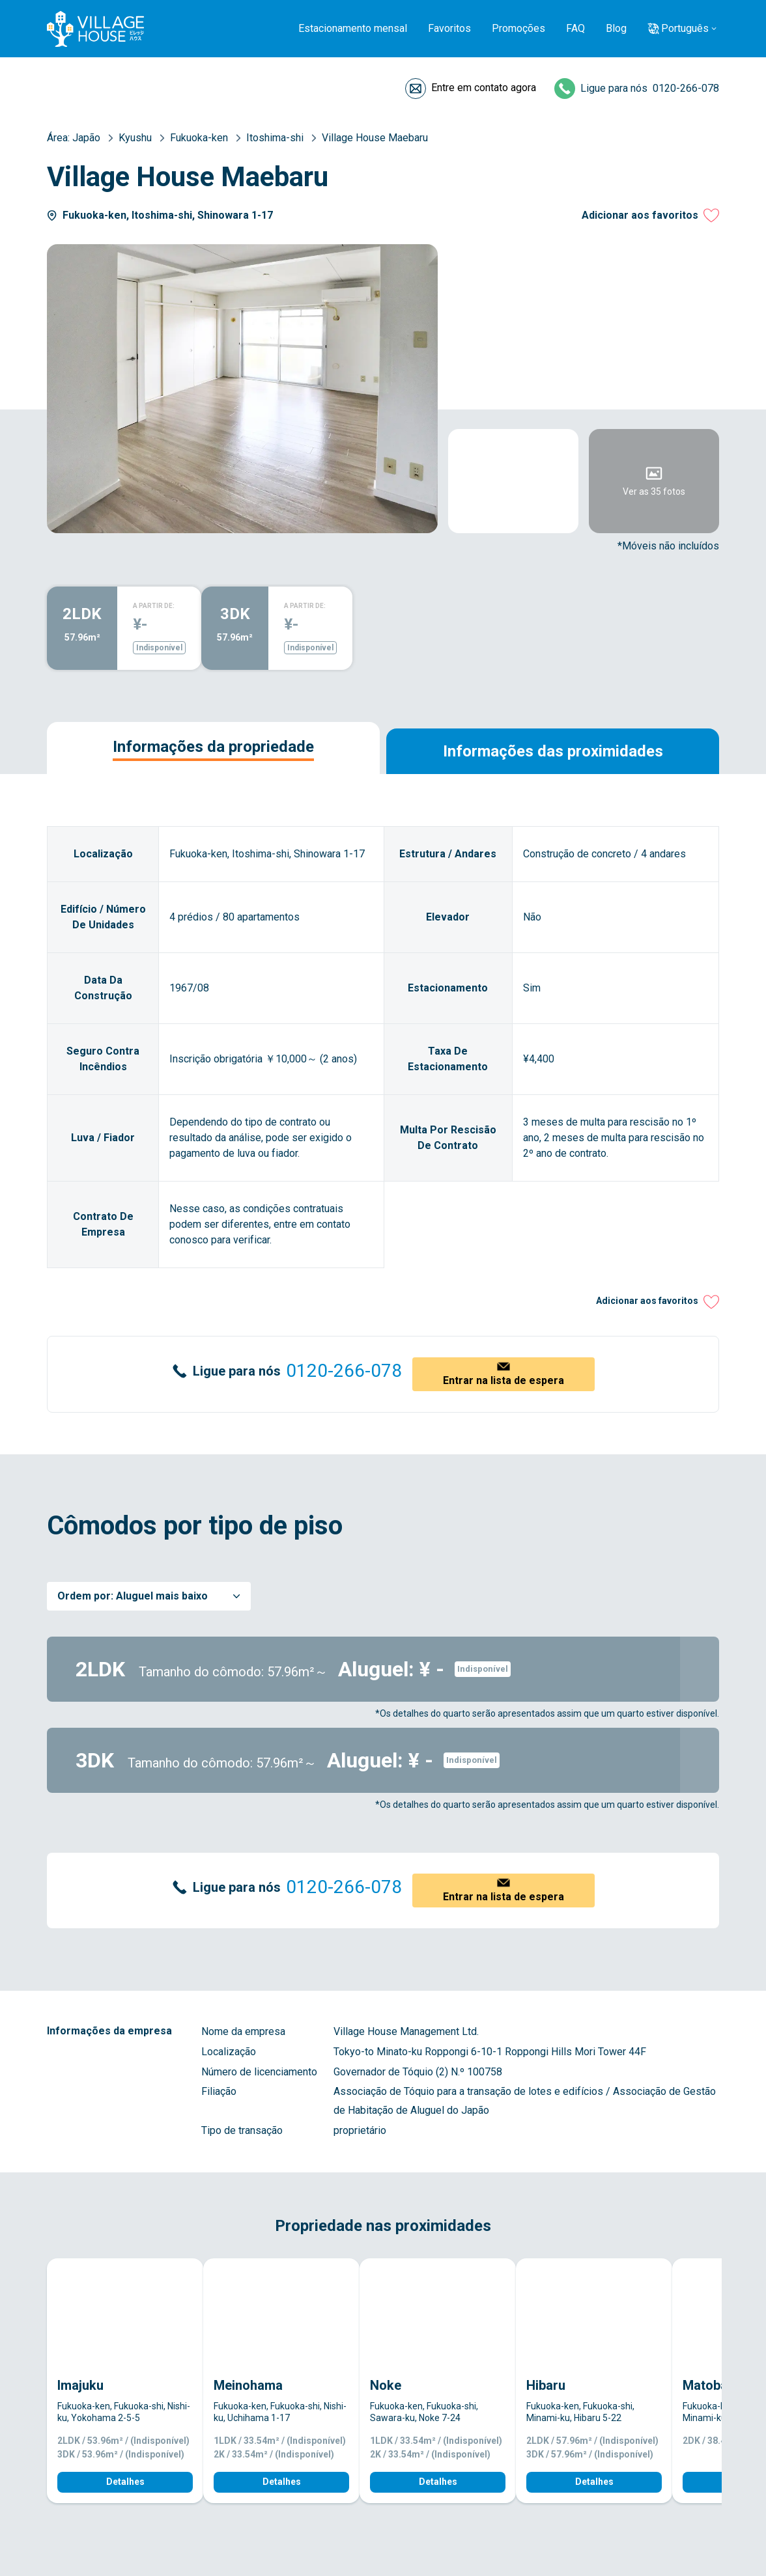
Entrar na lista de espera (503, 1380)
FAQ (575, 28)
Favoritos (449, 28)
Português (685, 28)
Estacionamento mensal (352, 28)
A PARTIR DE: (154, 605)
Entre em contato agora (483, 87)
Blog (616, 28)
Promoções (518, 28)
